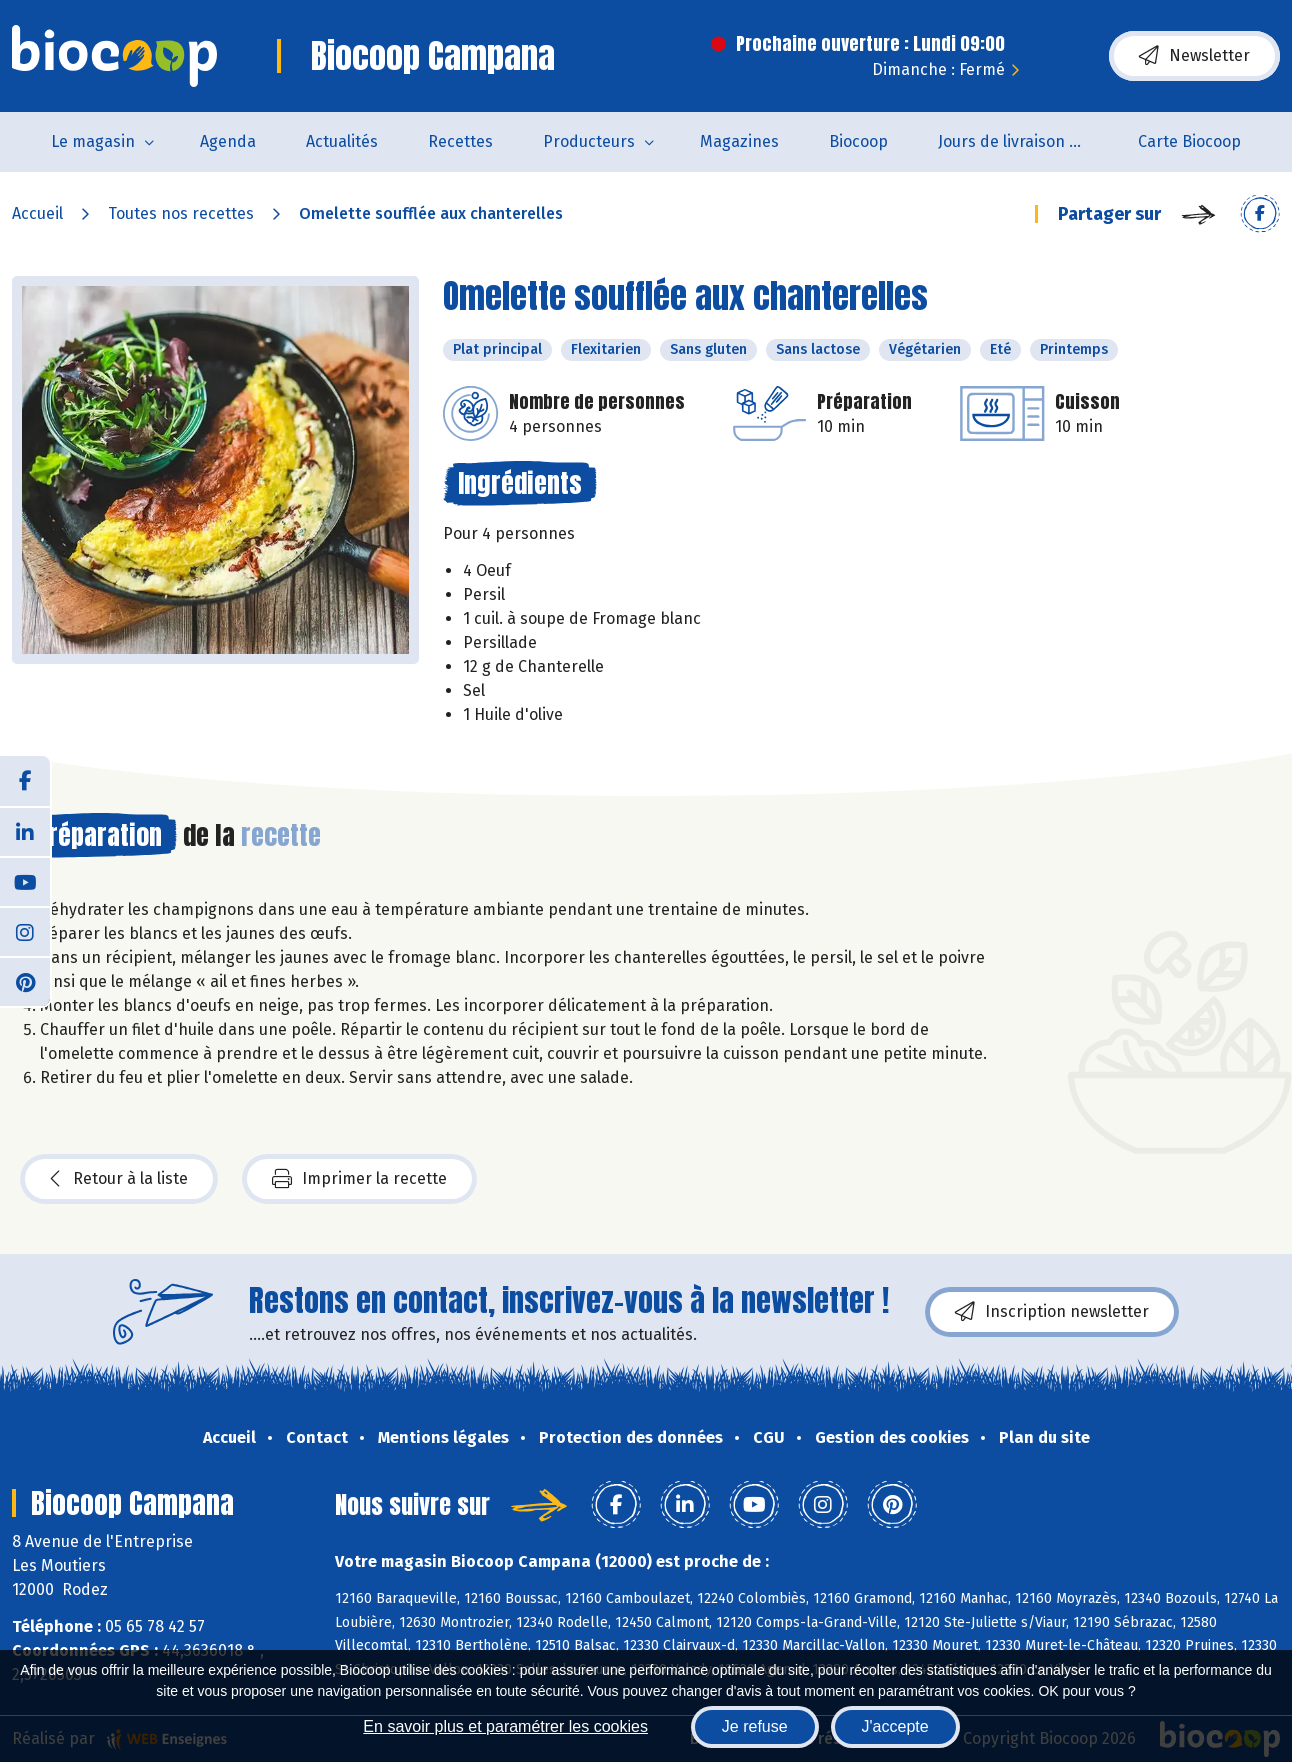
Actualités (342, 141)
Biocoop (858, 141)
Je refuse (755, 1726)
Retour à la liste (119, 1179)
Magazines (739, 141)
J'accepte (895, 1726)
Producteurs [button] (589, 141)
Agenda (228, 141)
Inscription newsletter (1052, 1312)
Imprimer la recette (359, 1179)
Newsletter (1194, 56)
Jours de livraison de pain (1025, 141)
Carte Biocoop (1189, 141)
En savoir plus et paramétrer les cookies (505, 1726)
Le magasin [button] (93, 141)
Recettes (460, 141)
